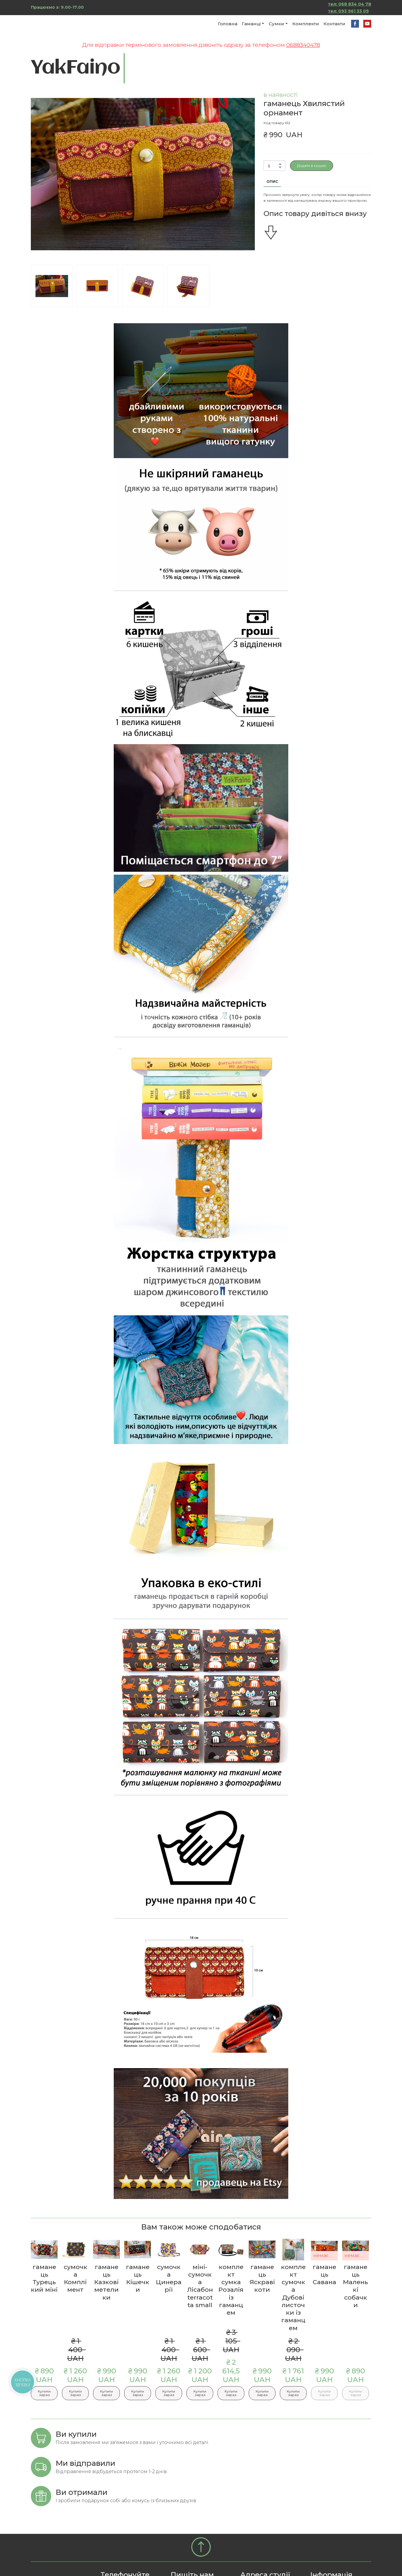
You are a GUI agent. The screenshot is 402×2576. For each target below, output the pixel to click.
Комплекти (305, 23)
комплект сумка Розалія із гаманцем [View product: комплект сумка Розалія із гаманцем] (230, 2289)
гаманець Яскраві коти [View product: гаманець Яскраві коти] (262, 2278)
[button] (355, 24)
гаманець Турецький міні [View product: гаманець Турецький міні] (44, 2278)
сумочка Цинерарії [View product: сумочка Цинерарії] (169, 2278)
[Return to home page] (64, 23)
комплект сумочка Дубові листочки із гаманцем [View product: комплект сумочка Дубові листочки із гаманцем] (293, 2297)
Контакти (334, 23)
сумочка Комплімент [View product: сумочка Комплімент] (75, 2278)
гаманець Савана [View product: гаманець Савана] (324, 2274)
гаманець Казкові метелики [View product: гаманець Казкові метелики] (106, 2282)
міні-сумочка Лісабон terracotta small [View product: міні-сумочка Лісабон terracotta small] (200, 2286)
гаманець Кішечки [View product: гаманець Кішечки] (138, 2278)
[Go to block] (201, 2547)
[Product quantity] (273, 165)
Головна (227, 23)
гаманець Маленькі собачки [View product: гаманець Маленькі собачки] (355, 2286)
